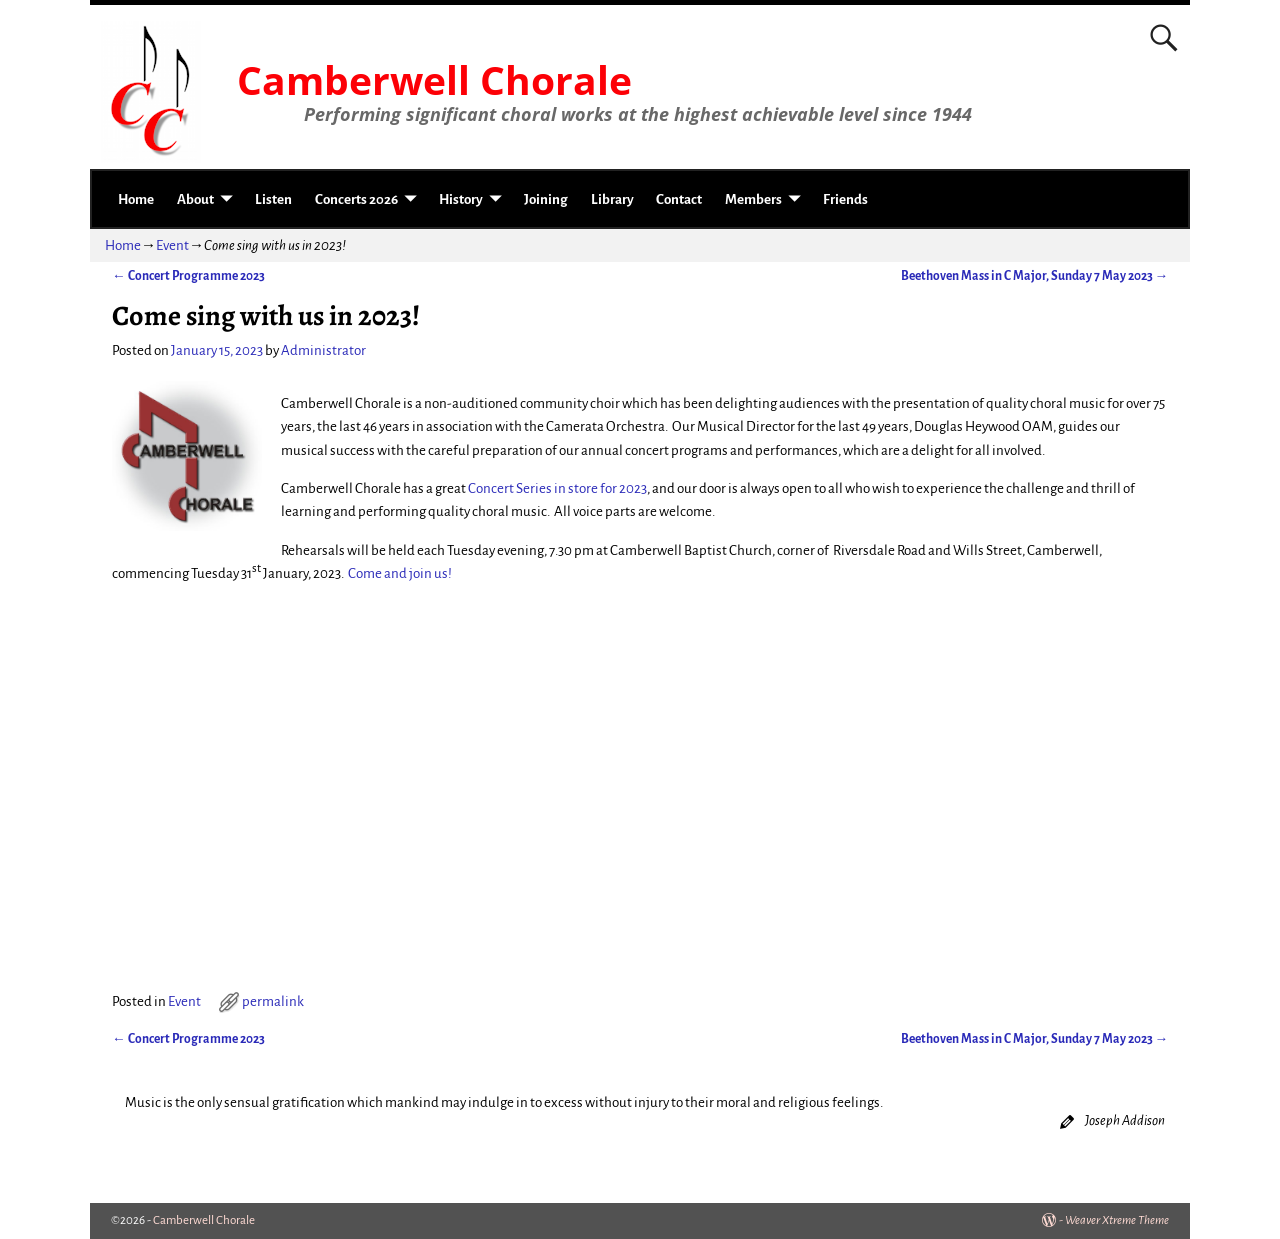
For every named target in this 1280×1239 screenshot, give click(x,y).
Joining (546, 199)
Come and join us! (400, 573)
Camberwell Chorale (434, 80)
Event (172, 245)
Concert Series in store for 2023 (557, 488)
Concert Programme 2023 (188, 276)
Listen (273, 199)
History (461, 199)
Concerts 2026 (356, 199)
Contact (679, 199)
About (195, 199)
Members (753, 199)
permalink (273, 1001)
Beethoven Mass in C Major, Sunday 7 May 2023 (1035, 276)
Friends (845, 199)
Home (136, 199)
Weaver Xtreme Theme (1117, 1220)
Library (612, 199)
